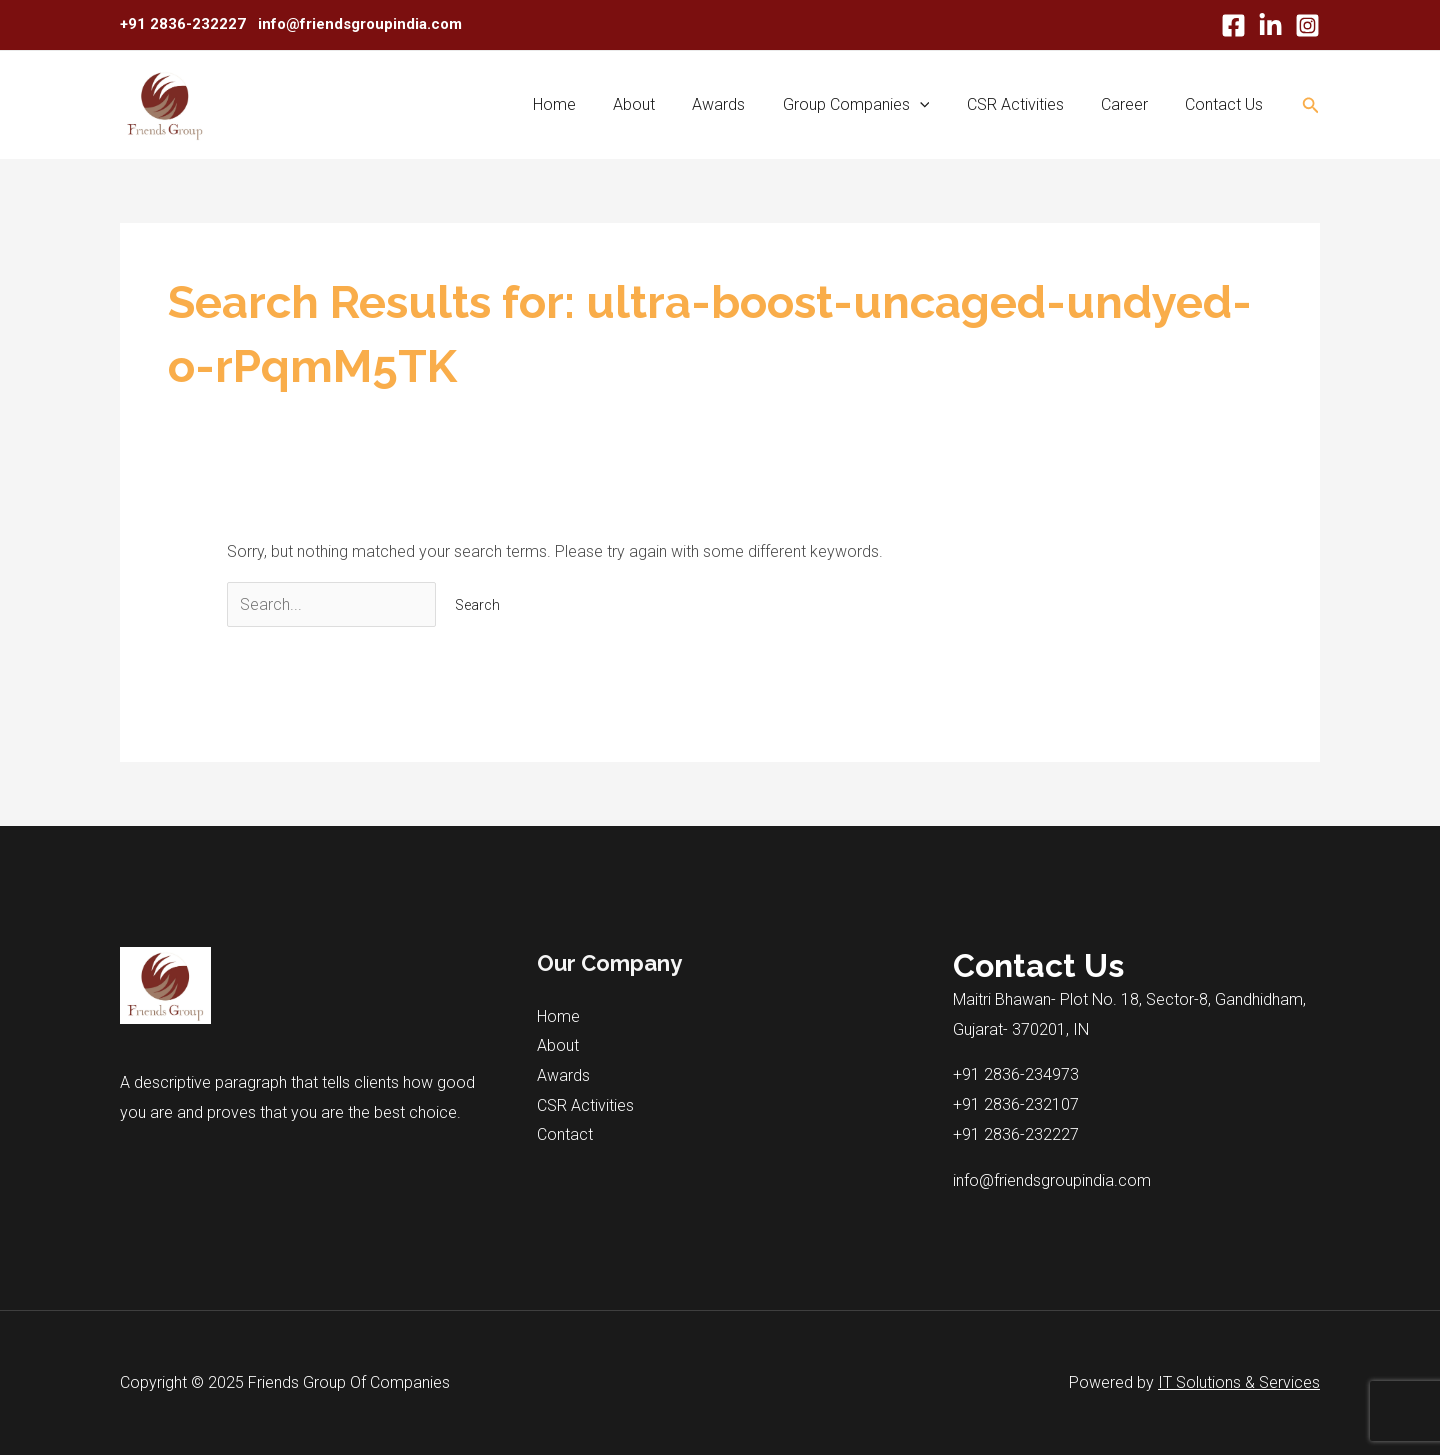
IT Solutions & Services (1239, 1382)
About (663, 104)
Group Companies (874, 105)
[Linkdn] (1270, 25)
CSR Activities (1028, 104)
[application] (938, 105)
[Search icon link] (1311, 105)
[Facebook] (1233, 25)
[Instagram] (1307, 25)
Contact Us (1227, 104)
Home (588, 104)
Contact (565, 1134)
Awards (742, 104)
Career (1132, 104)
